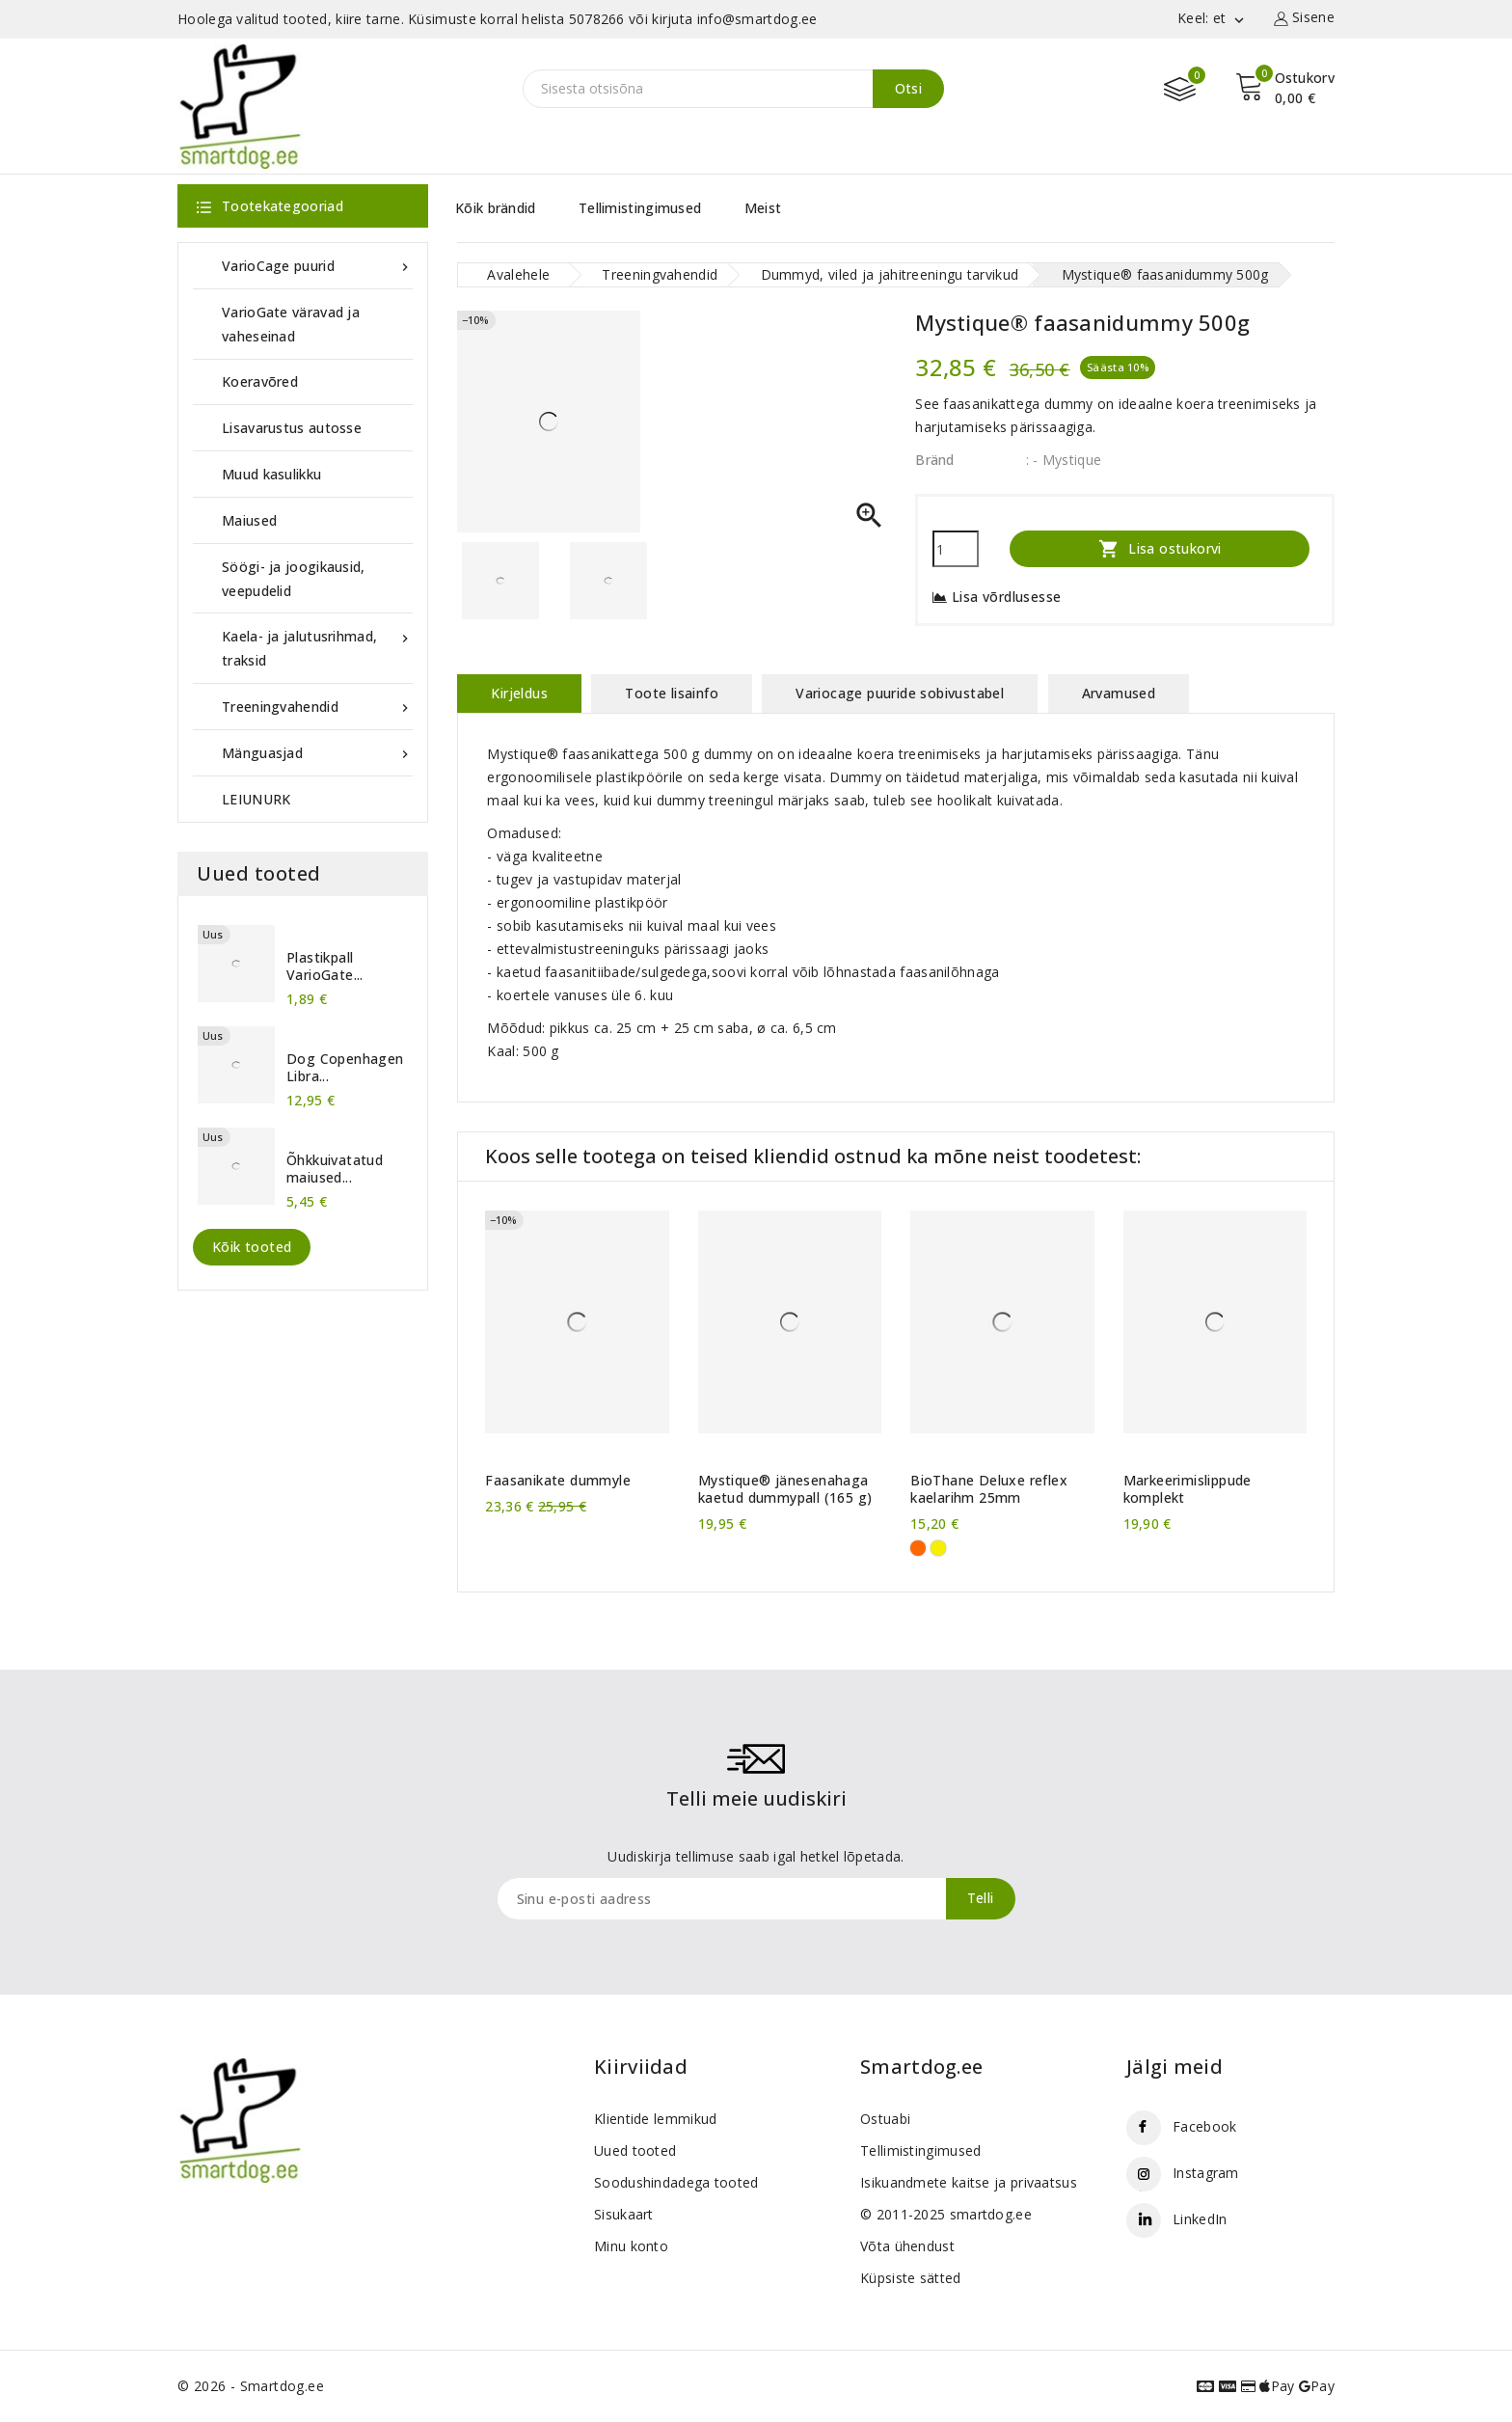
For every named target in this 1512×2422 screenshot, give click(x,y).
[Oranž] (918, 1548)
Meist (763, 208)
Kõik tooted (251, 1247)
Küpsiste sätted (910, 2278)
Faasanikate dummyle (558, 1480)
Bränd (935, 459)
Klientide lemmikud (655, 2118)
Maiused (249, 520)
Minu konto (631, 2246)
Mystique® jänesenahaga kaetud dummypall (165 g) (785, 1489)
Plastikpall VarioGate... (325, 966)
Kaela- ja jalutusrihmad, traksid (317, 646)
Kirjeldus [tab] (519, 693)
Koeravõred (260, 381)
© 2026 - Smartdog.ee (250, 2386)
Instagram (1206, 2172)
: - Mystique (1064, 459)
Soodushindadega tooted (676, 2182)
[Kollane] (938, 1548)
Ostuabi (885, 2118)
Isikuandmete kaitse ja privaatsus (968, 2182)
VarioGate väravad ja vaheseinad (291, 324)
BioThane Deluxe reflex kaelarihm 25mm (988, 1489)
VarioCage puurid (317, 266)
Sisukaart (624, 2214)
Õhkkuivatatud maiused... (334, 1169)
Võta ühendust (907, 2246)
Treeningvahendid (317, 706)
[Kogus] (955, 549)
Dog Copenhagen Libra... (345, 1067)
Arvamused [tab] (1119, 693)
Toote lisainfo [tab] (671, 693)
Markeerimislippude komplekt (1187, 1489)
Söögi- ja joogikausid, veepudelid (293, 579)
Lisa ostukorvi (1160, 548)
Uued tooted (635, 2150)
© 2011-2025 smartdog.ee (946, 2214)
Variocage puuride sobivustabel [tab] (900, 693)
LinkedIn (1200, 2219)
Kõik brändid (495, 208)
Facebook (1204, 2126)
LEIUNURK (256, 799)
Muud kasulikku (271, 474)
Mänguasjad (317, 753)
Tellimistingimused (640, 208)
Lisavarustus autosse (292, 428)
